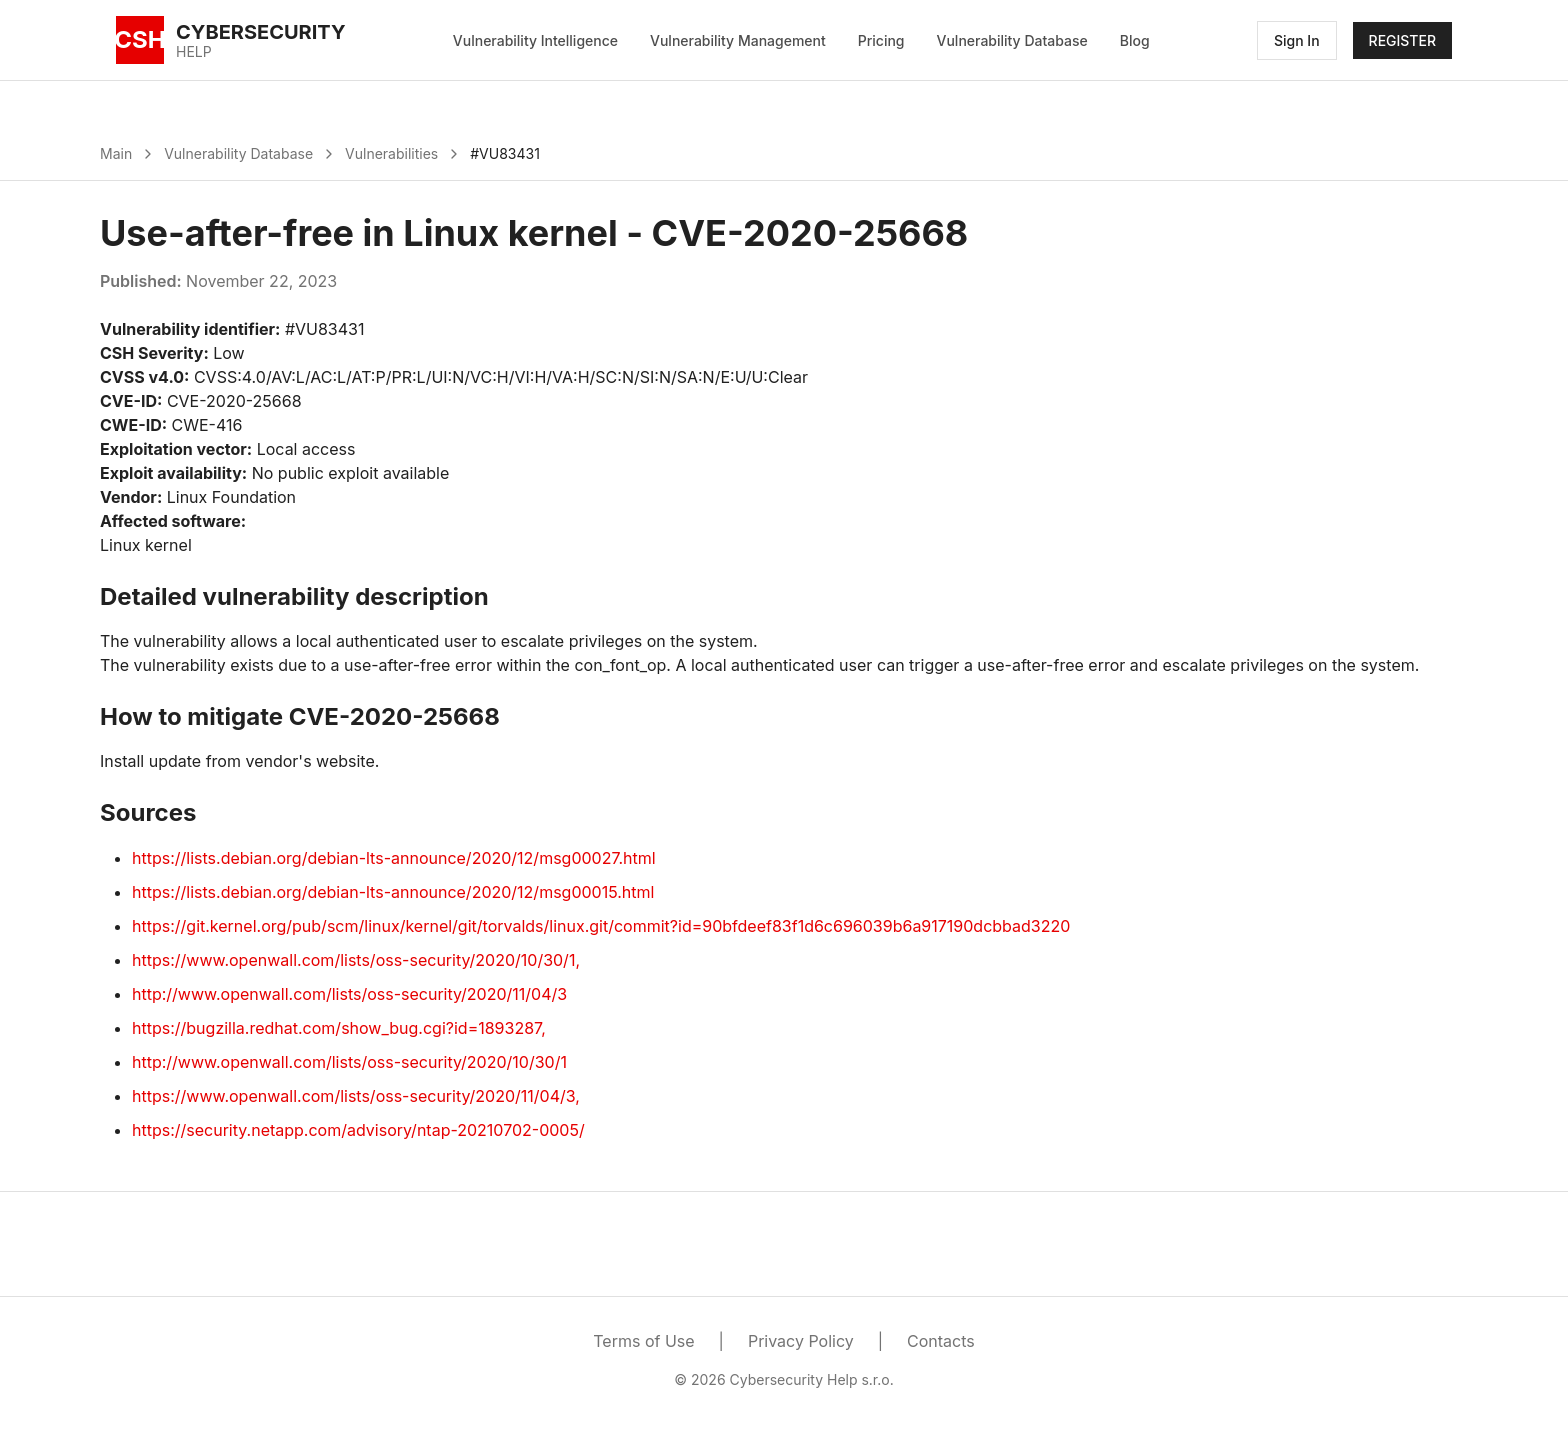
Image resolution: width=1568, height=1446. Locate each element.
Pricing (881, 40)
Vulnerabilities (391, 153)
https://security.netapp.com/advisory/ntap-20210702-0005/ (358, 1130)
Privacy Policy (801, 1341)
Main (116, 153)
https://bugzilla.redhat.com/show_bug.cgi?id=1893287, (339, 1028)
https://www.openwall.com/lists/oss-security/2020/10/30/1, (356, 960)
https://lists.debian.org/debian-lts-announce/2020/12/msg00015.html (393, 892)
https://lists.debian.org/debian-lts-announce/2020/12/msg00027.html (394, 858)
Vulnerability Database (1012, 40)
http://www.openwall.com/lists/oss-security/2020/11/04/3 (349, 994)
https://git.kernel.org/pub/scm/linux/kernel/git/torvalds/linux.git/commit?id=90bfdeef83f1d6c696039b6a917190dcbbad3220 (601, 926)
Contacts (941, 1341)
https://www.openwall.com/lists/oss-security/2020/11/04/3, (356, 1096)
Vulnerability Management (738, 40)
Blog (1135, 40)
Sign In (1297, 40)
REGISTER (1402, 40)
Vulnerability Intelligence (535, 40)
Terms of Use (643, 1341)
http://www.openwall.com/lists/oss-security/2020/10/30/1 (349, 1062)
